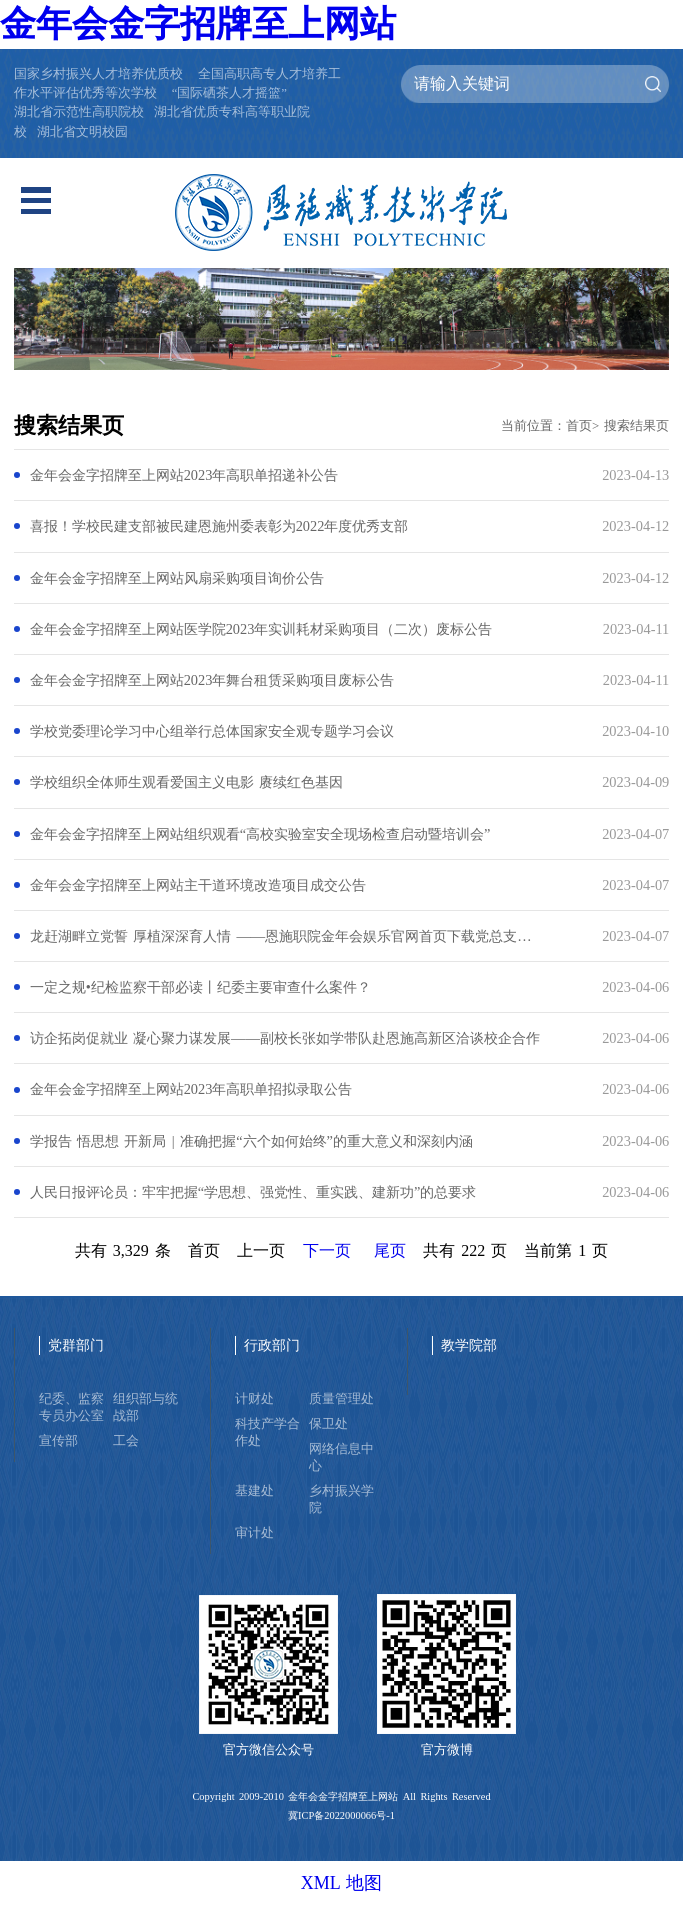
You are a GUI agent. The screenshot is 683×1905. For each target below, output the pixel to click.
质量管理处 (341, 1399)
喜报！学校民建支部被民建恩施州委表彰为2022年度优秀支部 (219, 526)
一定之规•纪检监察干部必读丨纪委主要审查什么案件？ (200, 987)
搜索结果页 (636, 426)
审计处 (254, 1533)
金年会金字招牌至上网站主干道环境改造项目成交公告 (198, 885)
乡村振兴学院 (341, 1499)
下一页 (327, 1250)
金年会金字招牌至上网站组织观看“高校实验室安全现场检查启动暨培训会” (260, 834)
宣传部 (58, 1441)
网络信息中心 (341, 1457)
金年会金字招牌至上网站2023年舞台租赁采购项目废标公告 (212, 680)
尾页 (390, 1250)
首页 (579, 426)
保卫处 (328, 1424)
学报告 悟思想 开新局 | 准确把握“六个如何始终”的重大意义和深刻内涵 (251, 1141)
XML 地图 (342, 1883)
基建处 (254, 1491)
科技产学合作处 (267, 1432)
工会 (126, 1441)
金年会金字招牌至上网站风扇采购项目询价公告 (177, 578)
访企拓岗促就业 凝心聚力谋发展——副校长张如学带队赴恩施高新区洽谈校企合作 (285, 1038)
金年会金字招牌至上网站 (198, 24)
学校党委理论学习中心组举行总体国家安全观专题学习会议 (212, 731)
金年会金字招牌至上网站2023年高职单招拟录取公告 (191, 1089)
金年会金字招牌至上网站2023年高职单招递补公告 (184, 475)
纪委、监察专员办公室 (71, 1407)
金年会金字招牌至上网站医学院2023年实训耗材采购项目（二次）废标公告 (261, 629)
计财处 (254, 1399)
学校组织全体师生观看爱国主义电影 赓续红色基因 (186, 782)
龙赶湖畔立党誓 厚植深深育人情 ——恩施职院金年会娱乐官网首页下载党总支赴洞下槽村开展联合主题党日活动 (286, 936)
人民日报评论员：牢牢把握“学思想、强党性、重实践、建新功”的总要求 (253, 1192)
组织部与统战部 (145, 1407)
